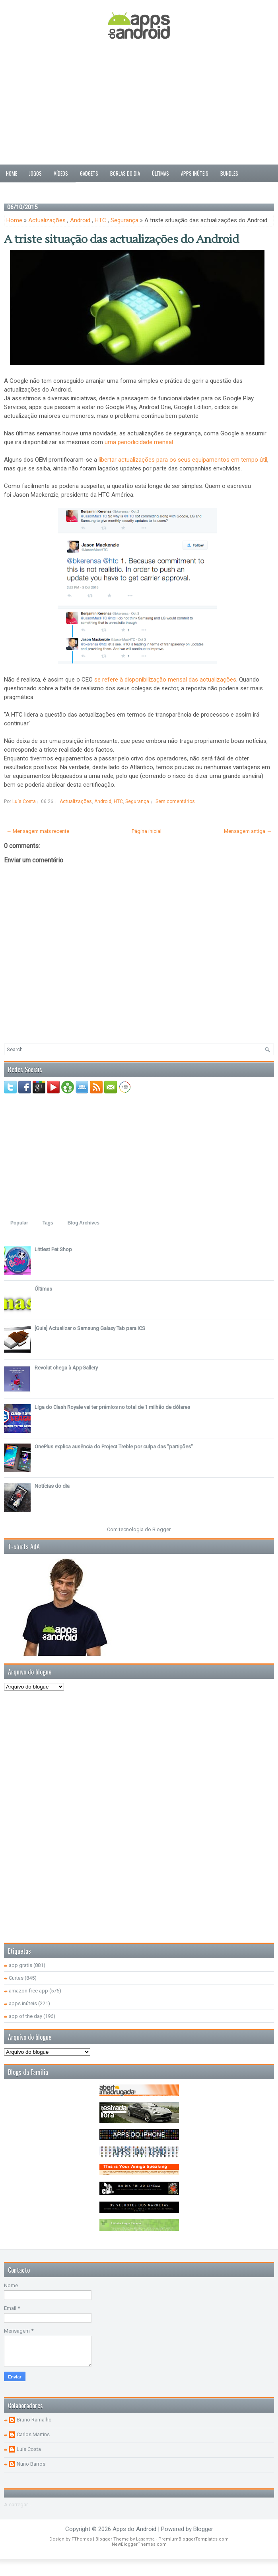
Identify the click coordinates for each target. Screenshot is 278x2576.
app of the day (25, 2016)
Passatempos (20, 191)
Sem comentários (175, 801)
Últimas (160, 173)
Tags (48, 1223)
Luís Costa (29, 2449)
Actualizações (47, 220)
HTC (100, 220)
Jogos (35, 173)
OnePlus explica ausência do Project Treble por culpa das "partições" (114, 1447)
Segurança (124, 220)
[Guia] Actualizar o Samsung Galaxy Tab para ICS (90, 1328)
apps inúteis (23, 2003)
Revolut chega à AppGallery (66, 1368)
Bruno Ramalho (34, 2420)
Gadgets (89, 173)
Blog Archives (83, 1223)
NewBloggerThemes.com (139, 2544)
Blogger (161, 1529)
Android (80, 220)
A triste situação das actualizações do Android (121, 239)
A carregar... (17, 2504)
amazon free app (28, 1991)
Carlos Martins (33, 2434)
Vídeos (61, 173)
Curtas (16, 1978)
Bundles (229, 173)
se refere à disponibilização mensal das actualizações (165, 679)
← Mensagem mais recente (37, 831)
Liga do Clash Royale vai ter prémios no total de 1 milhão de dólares (112, 1407)
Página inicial (146, 831)
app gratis (20, 1965)
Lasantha (145, 2539)
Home (11, 173)
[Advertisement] (139, 103)
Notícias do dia (52, 1486)
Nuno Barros (31, 2464)
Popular (19, 1223)
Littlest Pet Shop (53, 1249)
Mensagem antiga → (248, 831)
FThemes (82, 2539)
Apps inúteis (194, 173)
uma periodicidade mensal (139, 442)
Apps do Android (134, 2529)
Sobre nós (58, 191)
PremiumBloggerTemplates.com (193, 2539)
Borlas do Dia (125, 173)
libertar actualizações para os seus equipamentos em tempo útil (183, 459)
